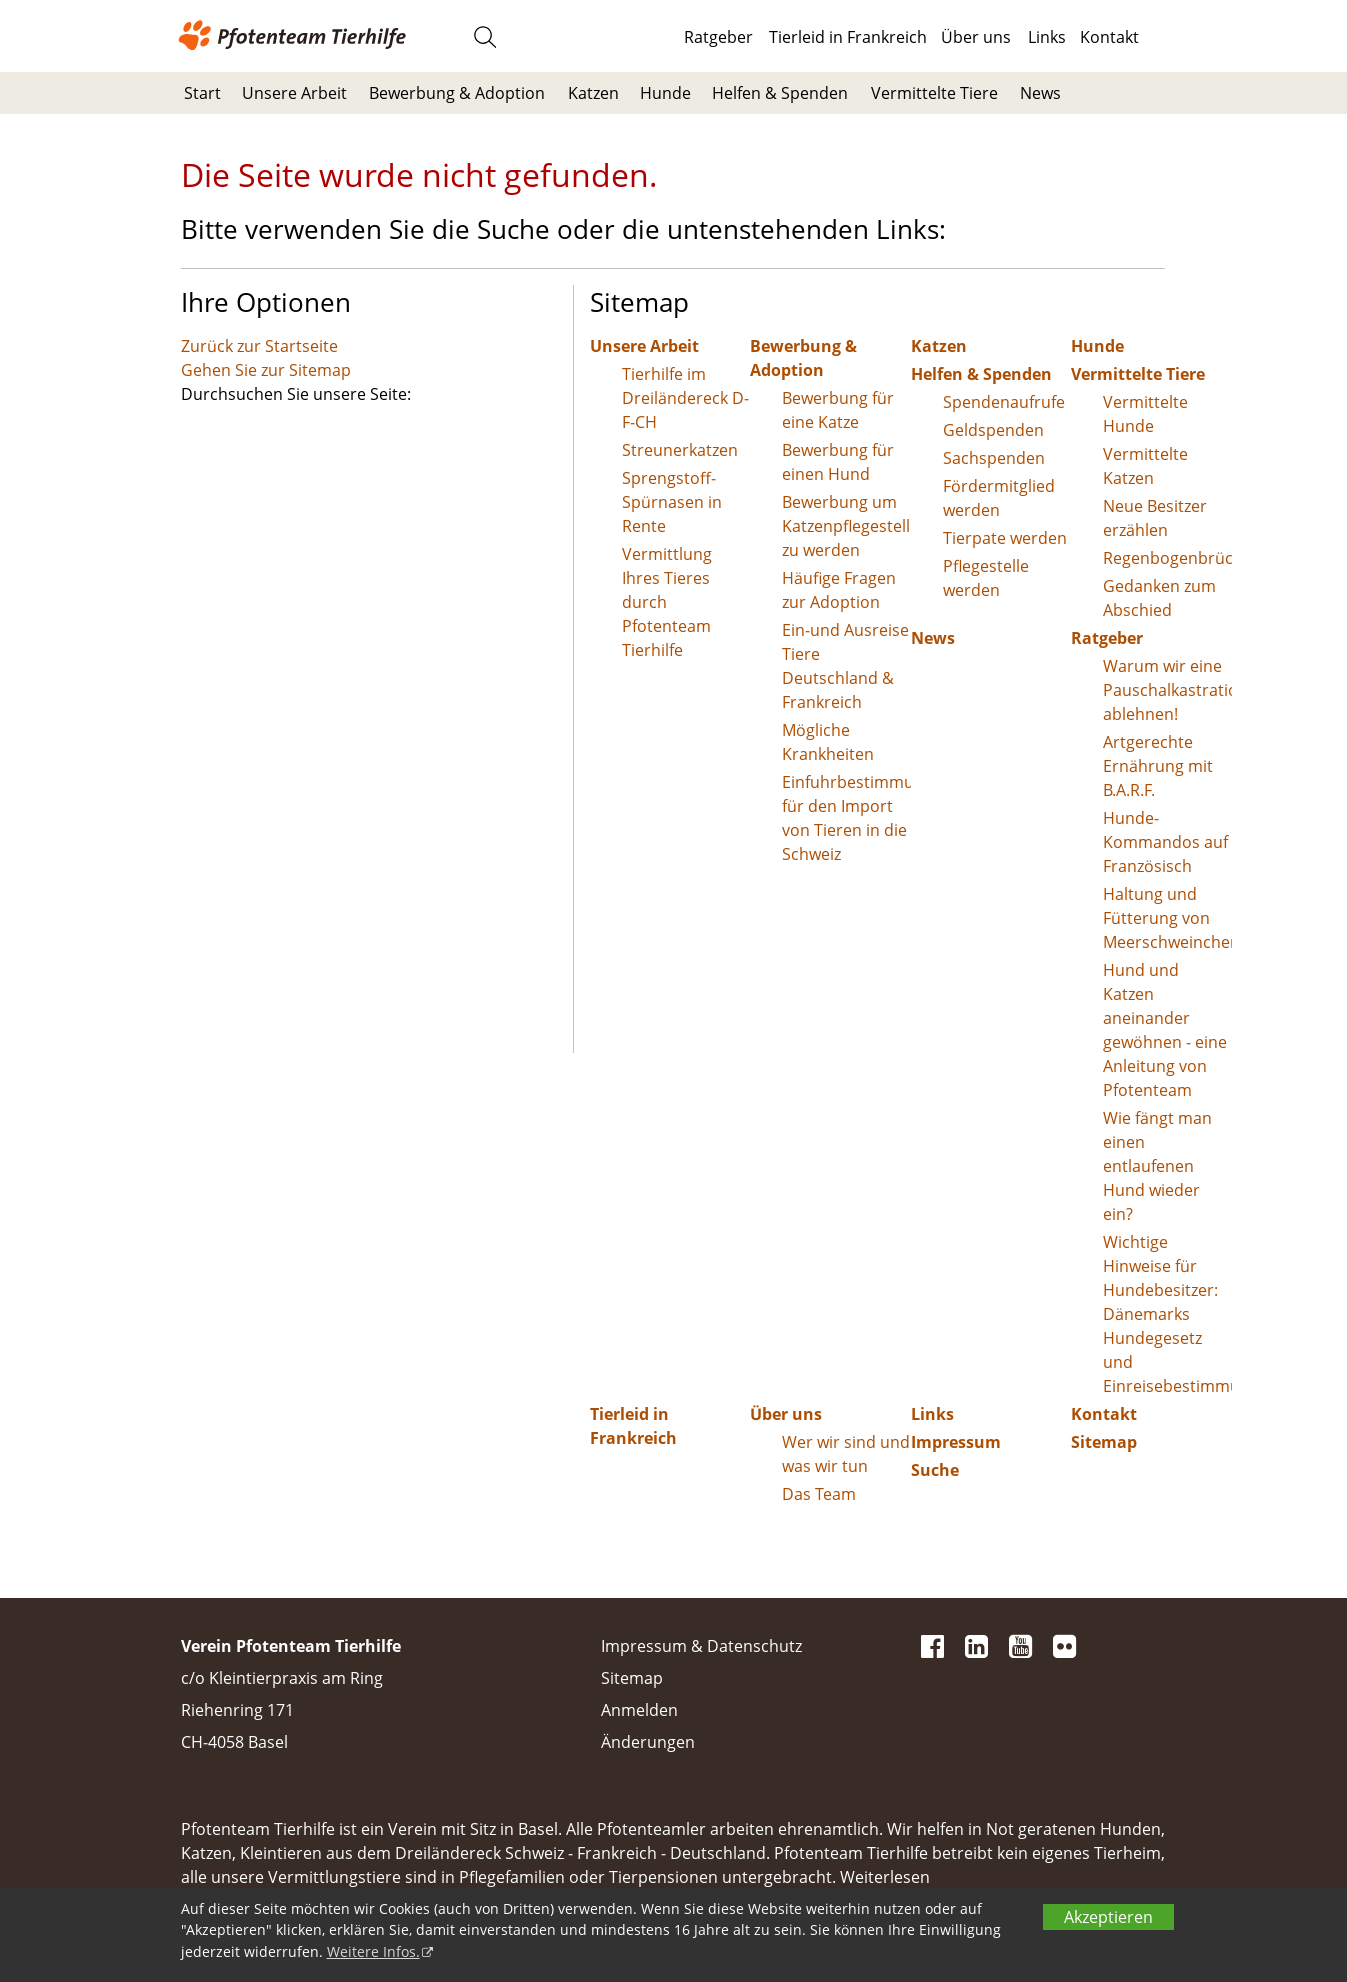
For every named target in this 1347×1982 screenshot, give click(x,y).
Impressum (956, 1442)
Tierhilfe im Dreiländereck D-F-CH (685, 398)
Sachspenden (994, 458)
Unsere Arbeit (294, 93)
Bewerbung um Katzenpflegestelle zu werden (846, 526)
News (1040, 93)
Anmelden (639, 1710)
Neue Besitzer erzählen (1155, 518)
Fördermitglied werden (999, 498)
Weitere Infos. (373, 1951)
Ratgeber (718, 37)
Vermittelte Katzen (1145, 466)
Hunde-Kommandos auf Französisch (1165, 842)
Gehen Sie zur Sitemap (266, 370)
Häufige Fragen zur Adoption (839, 590)
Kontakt (1109, 37)
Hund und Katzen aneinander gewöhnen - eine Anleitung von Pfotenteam (1165, 1030)
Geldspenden (993, 430)
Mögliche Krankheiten (828, 742)
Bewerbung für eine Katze (838, 410)
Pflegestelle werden (986, 578)
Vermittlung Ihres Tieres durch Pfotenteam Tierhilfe (667, 602)
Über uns (976, 37)
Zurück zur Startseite (259, 346)
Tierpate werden (1005, 538)
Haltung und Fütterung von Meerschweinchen (1167, 918)
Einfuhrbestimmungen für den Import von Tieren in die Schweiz (846, 818)
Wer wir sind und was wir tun (846, 1454)
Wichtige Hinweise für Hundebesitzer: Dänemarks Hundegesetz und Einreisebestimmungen (1167, 1314)
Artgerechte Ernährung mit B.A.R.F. (1158, 766)
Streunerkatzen (680, 450)
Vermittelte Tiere (934, 93)
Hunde (665, 93)
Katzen (593, 93)
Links (1047, 37)
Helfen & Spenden (780, 93)
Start (202, 93)
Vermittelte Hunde (1145, 414)
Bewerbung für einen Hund (838, 462)
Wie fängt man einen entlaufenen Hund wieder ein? (1157, 1166)
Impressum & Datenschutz (701, 1646)
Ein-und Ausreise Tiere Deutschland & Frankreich (845, 666)
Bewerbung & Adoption (457, 93)
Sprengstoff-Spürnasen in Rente (672, 502)
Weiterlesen (885, 1877)
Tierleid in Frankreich (848, 37)
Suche (935, 1470)
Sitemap (1104, 1442)
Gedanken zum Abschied (1159, 598)
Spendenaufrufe (1004, 402)
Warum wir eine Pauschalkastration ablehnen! (1167, 690)
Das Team (819, 1494)
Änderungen (648, 1742)
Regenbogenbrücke (1167, 558)
